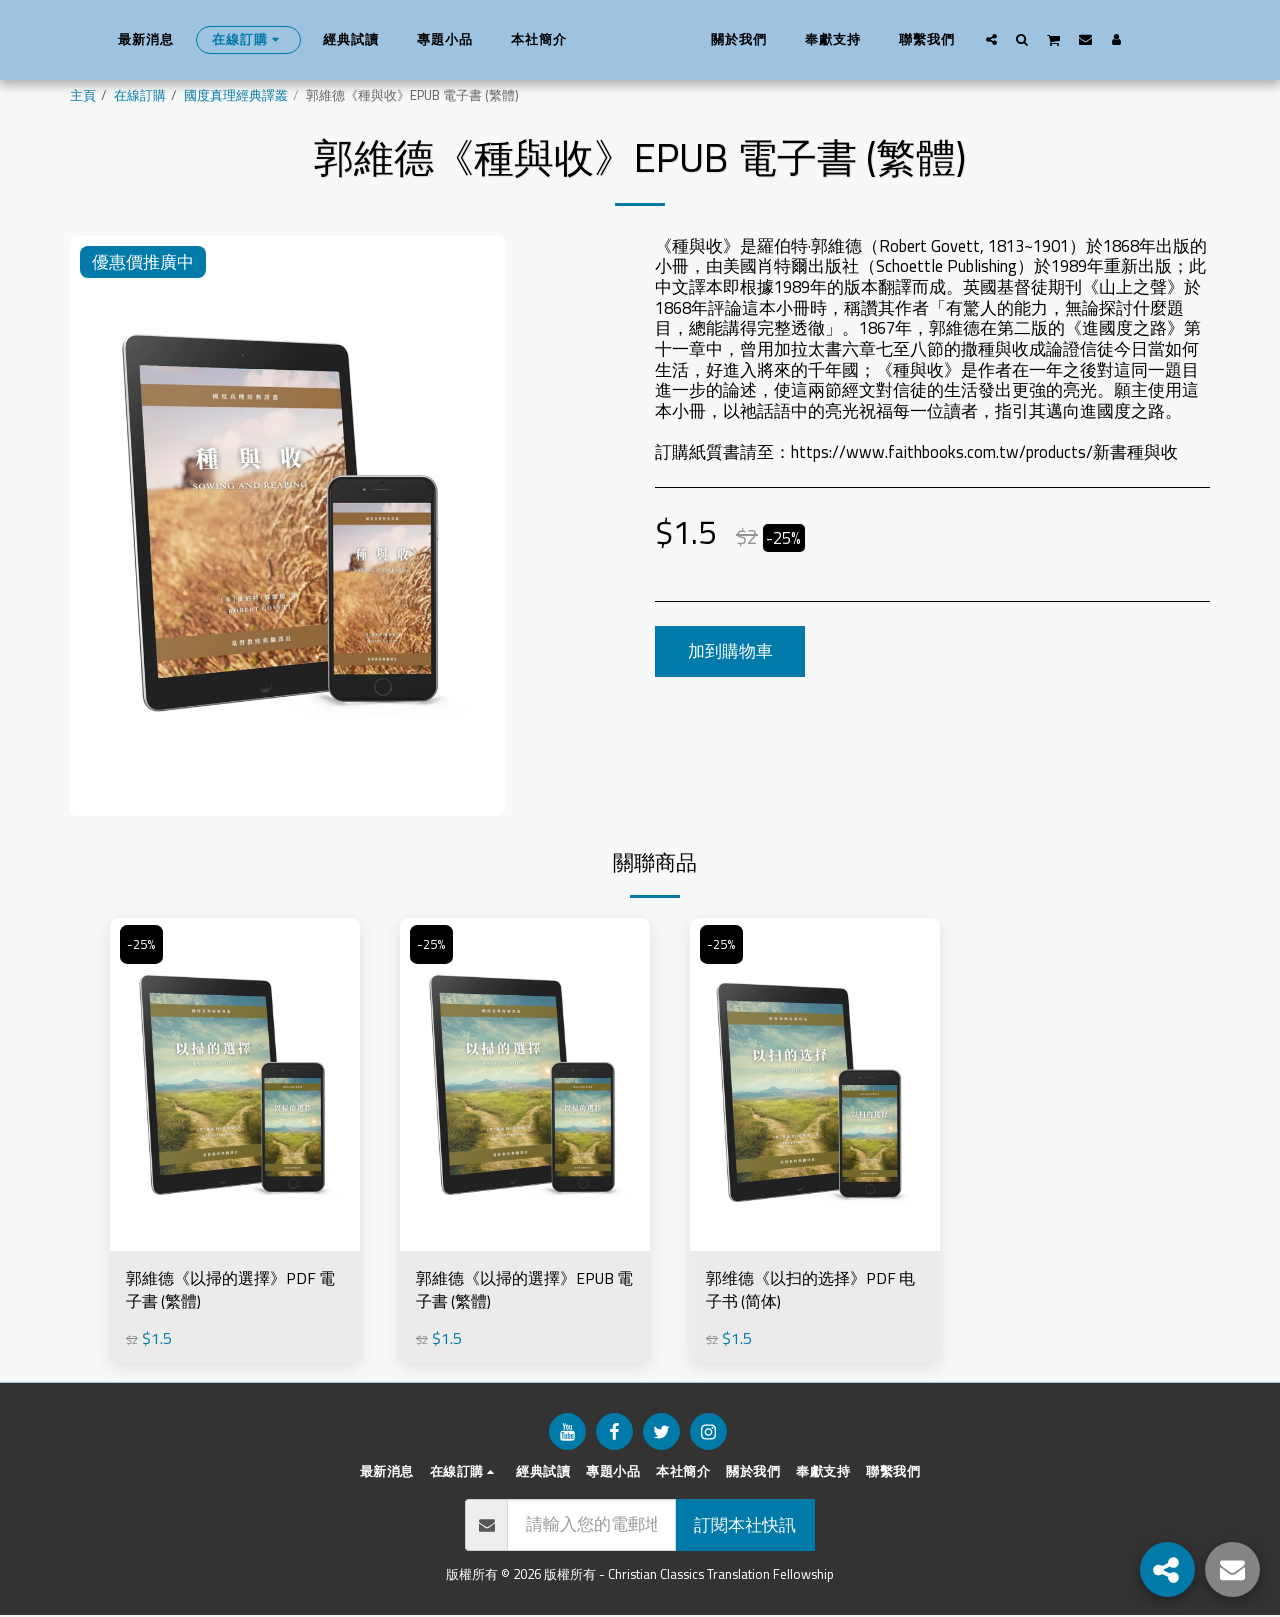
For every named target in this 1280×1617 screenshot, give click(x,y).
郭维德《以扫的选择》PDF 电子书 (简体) (806, 1292)
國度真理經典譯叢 (236, 95)
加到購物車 (730, 651)
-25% (142, 945)
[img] (235, 1084)
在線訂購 (140, 95)
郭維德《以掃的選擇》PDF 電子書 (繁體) (226, 1292)
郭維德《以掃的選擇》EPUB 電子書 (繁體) (522, 1292)
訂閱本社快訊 (745, 1527)
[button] (1023, 39)
